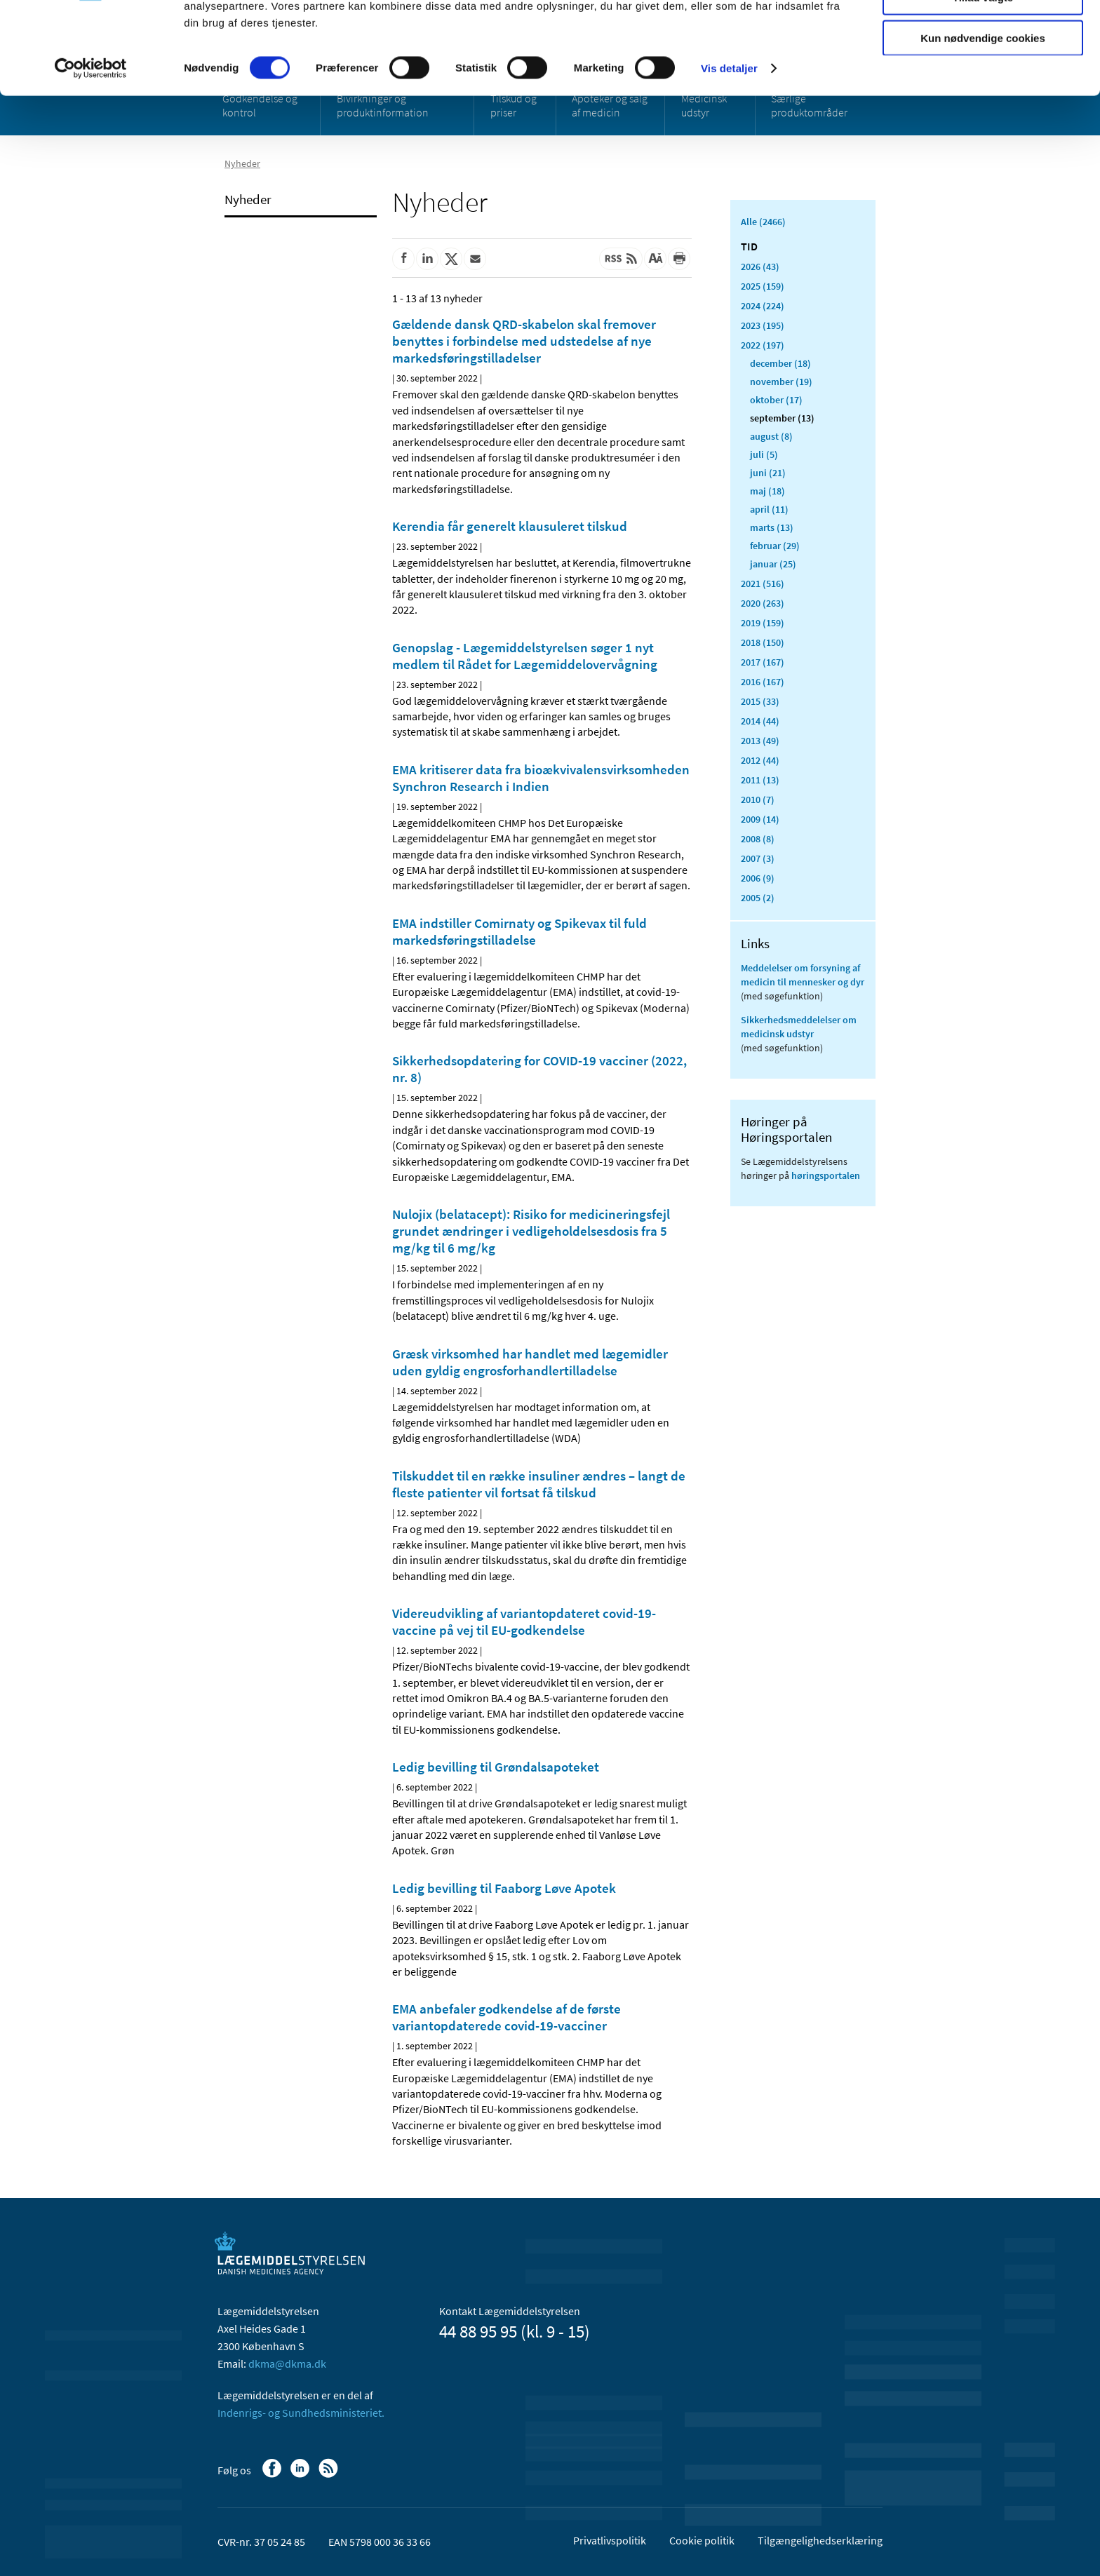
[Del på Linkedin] (427, 259)
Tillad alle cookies (983, 35)
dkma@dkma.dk (287, 2363)
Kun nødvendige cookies (982, 117)
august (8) (771, 436)
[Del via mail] (475, 259)
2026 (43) (760, 266)
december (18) (780, 363)
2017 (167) (762, 662)
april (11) (769, 509)
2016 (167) (762, 681)
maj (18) (767, 491)
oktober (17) (776, 399)
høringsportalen (825, 1175)
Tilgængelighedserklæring (820, 2540)
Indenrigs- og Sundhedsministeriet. (300, 2413)
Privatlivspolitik (609, 2540)
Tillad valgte (983, 76)
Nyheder (247, 199)
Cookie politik (702, 2540)
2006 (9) (757, 878)
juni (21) (768, 472)
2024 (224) (762, 305)
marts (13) (771, 527)
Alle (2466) (763, 221)
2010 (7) (757, 799)
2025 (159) (762, 286)
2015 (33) (760, 701)
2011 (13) (760, 780)
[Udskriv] (679, 259)
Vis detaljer (729, 147)
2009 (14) (760, 819)
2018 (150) (762, 642)
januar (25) (773, 564)
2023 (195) (762, 325)
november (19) (781, 381)
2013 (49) (760, 740)
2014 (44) (760, 721)
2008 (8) (757, 838)
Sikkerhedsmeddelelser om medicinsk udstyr (799, 1026)
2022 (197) (762, 345)
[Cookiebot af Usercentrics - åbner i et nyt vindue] (90, 147)
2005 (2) (757, 897)
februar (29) (775, 545)
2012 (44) (760, 760)
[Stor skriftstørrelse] (655, 259)
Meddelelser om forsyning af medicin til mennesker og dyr (802, 975)
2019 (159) (762, 622)
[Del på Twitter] (451, 259)
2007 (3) (757, 858)
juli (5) (764, 454)
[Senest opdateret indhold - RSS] (621, 259)
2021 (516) (762, 583)
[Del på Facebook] (403, 259)
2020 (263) (762, 603)
